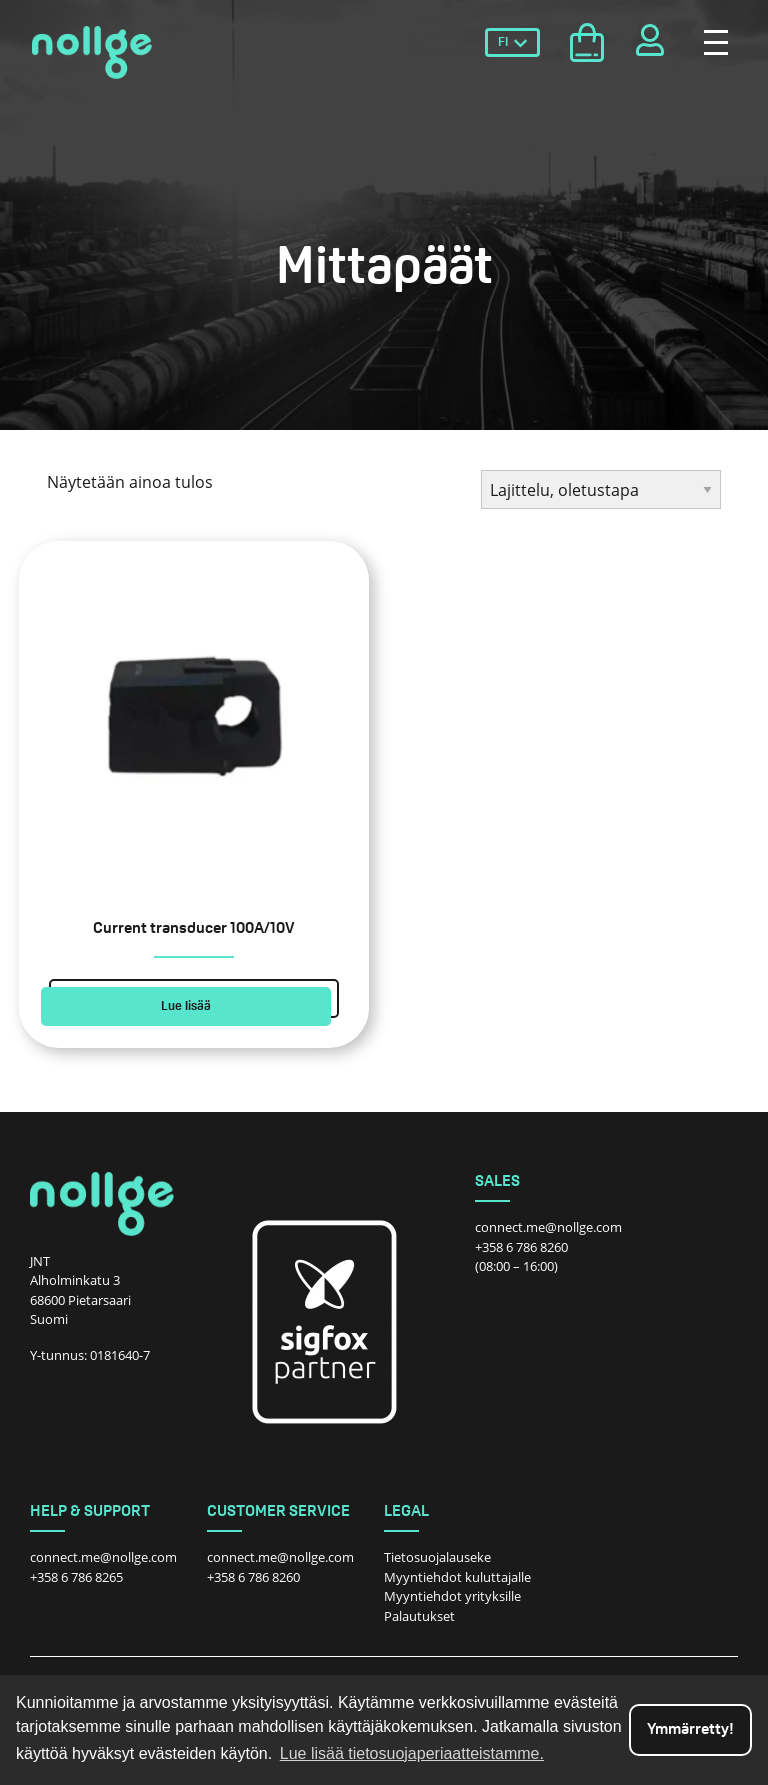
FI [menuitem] (503, 42)
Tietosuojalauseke (437, 1557)
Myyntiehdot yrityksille (452, 1596)
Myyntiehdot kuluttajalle (457, 1577)
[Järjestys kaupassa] (601, 489)
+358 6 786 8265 (76, 1577)
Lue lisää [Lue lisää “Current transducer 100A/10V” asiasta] (186, 1006)
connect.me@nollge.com (548, 1227)
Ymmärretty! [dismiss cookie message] (690, 1730)
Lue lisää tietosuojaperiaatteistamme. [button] (412, 1753)
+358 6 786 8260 (521, 1247)
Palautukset (419, 1616)
